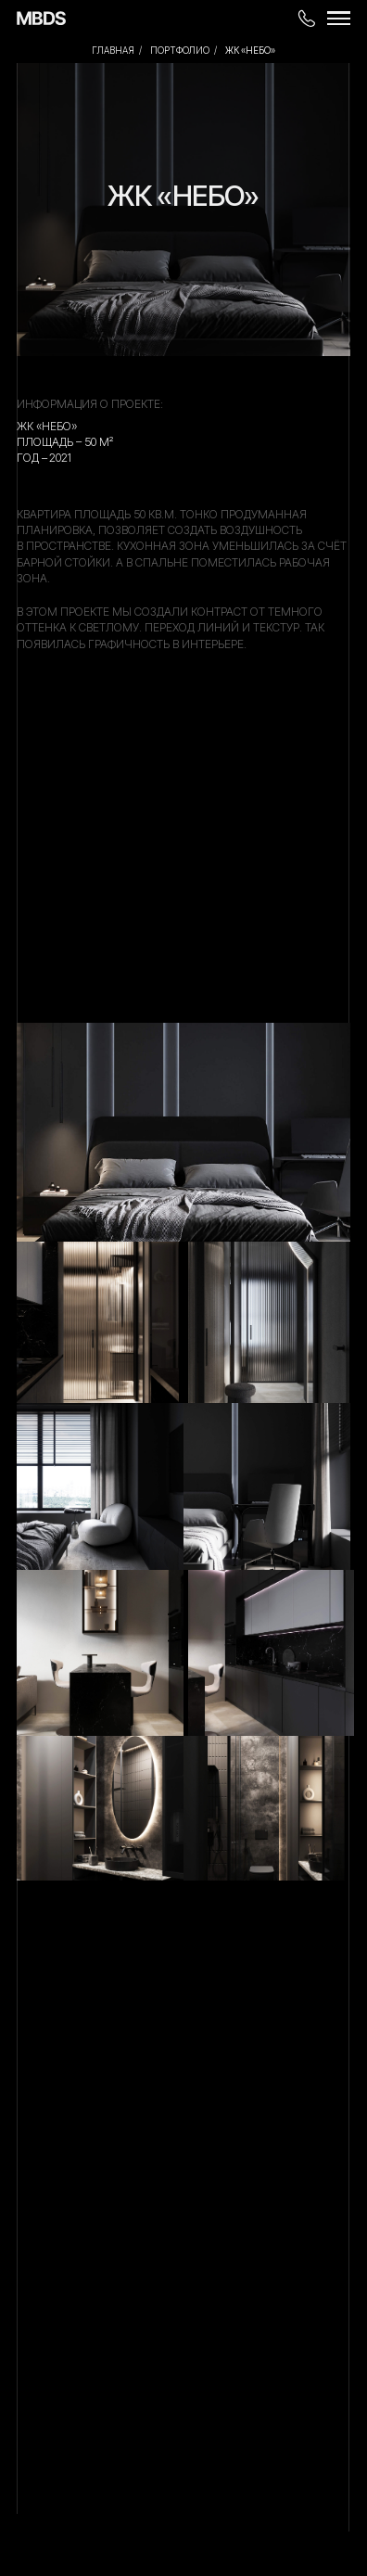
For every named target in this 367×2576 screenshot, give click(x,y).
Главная (113, 50)
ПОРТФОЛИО (179, 50)
